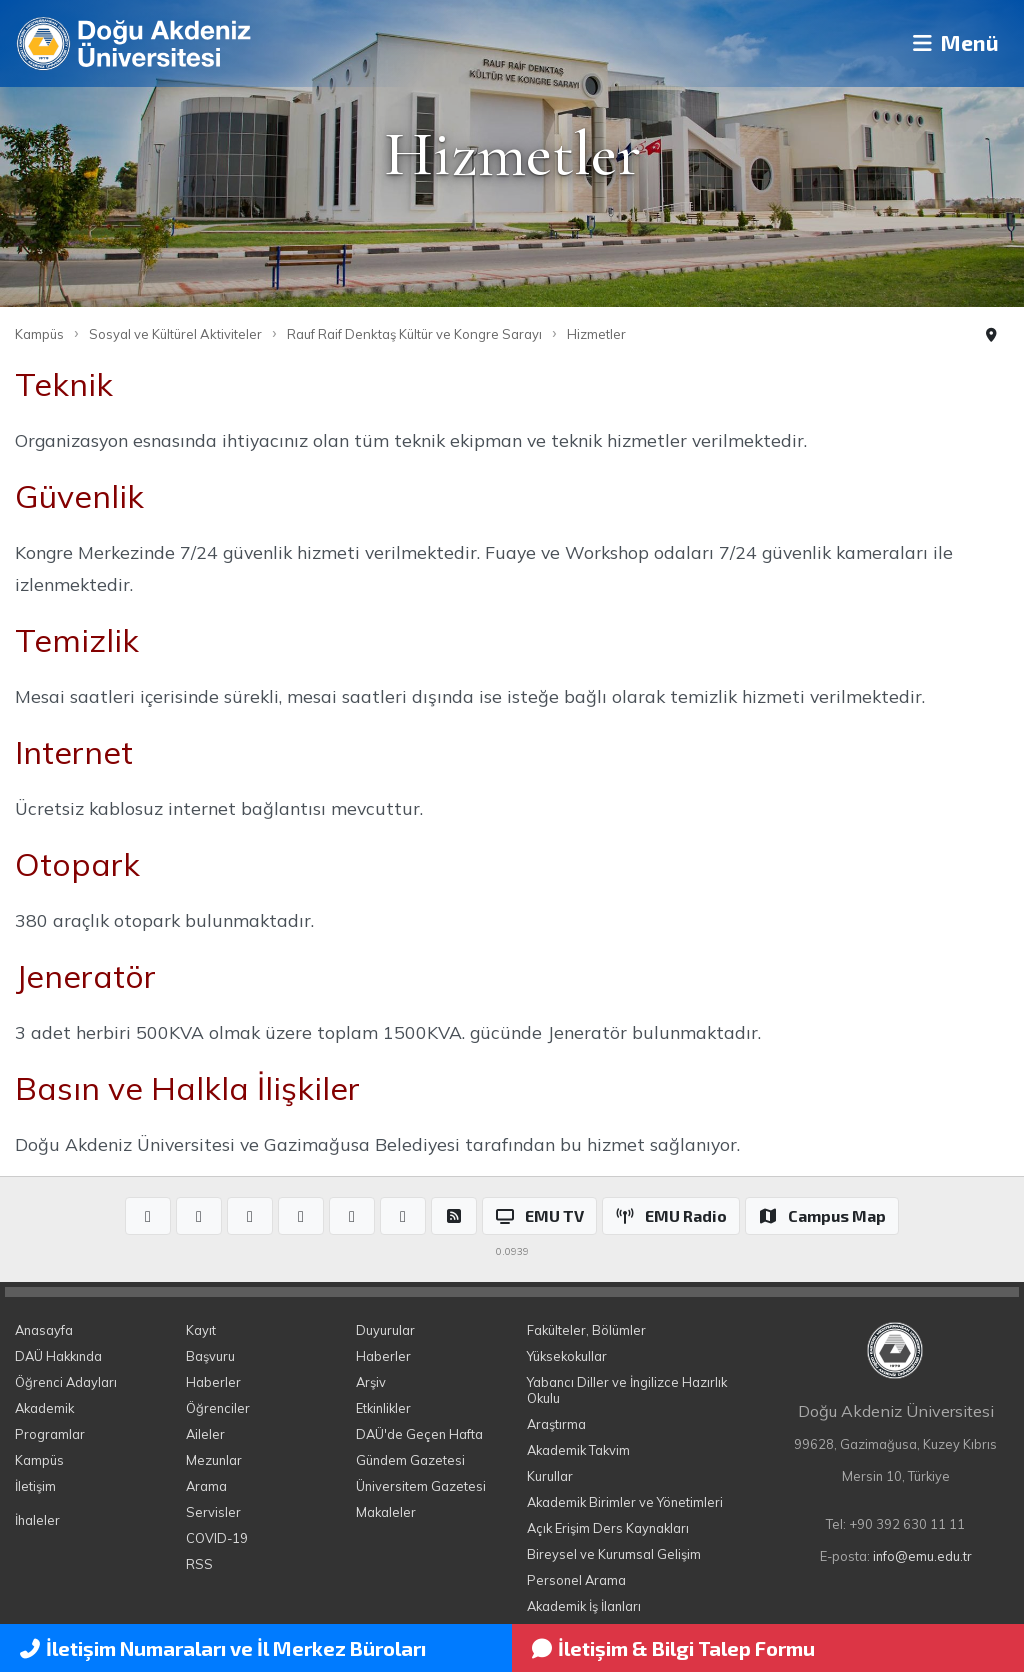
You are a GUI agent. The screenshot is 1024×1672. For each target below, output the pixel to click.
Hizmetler (596, 334)
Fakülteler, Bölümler (586, 1330)
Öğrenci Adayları (66, 1382)
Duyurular (385, 1330)
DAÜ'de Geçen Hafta (419, 1434)
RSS (199, 1564)
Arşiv (371, 1382)
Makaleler (386, 1512)
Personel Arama (576, 1580)
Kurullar (550, 1476)
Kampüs (39, 334)
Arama (206, 1486)
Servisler (213, 1512)
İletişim (35, 1486)
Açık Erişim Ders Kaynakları (608, 1528)
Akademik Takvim (578, 1450)
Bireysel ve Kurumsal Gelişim (614, 1554)
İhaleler (37, 1520)
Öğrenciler (218, 1408)
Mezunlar (214, 1460)
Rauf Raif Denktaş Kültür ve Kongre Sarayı (414, 334)
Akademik (44, 1408)
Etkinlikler (383, 1408)
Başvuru (210, 1356)
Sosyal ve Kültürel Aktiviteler (175, 334)
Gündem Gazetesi (410, 1460)
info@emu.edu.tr (922, 1556)
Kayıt (201, 1330)
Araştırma (556, 1424)
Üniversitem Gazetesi (421, 1486)
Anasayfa (44, 1330)
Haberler (213, 1382)
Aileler (205, 1434)
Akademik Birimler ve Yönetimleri (625, 1502)
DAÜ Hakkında (58, 1356)
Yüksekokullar (567, 1356)
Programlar (50, 1434)
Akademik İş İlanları (584, 1606)
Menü (949, 43)
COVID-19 (217, 1538)
